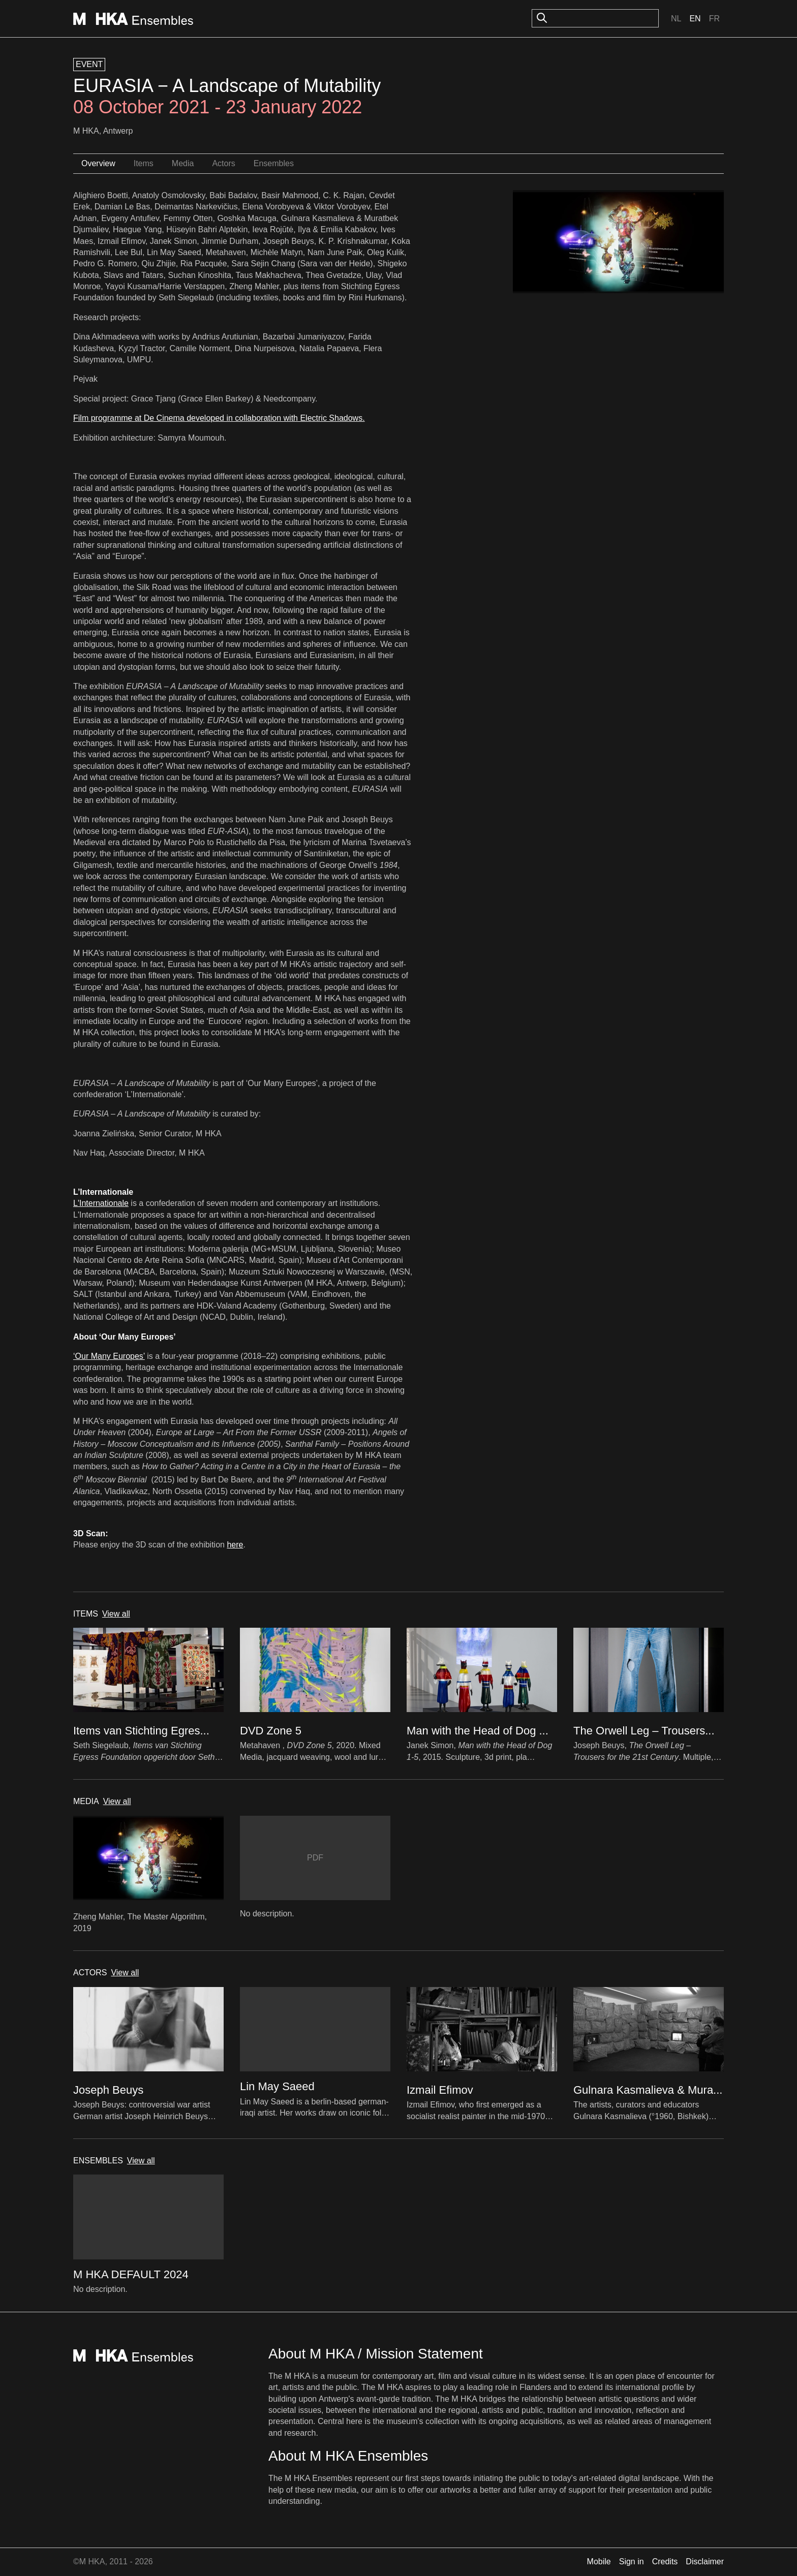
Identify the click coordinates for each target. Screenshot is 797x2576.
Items (144, 163)
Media (183, 163)
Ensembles (274, 163)
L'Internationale (101, 1203)
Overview (98, 163)
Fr (714, 18)
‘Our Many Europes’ (109, 1356)
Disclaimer (705, 2561)
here (235, 1544)
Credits (665, 2561)
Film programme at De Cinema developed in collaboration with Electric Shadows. (219, 418)
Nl (676, 18)
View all (116, 1613)
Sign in (631, 2561)
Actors (223, 163)
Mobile (599, 2561)
